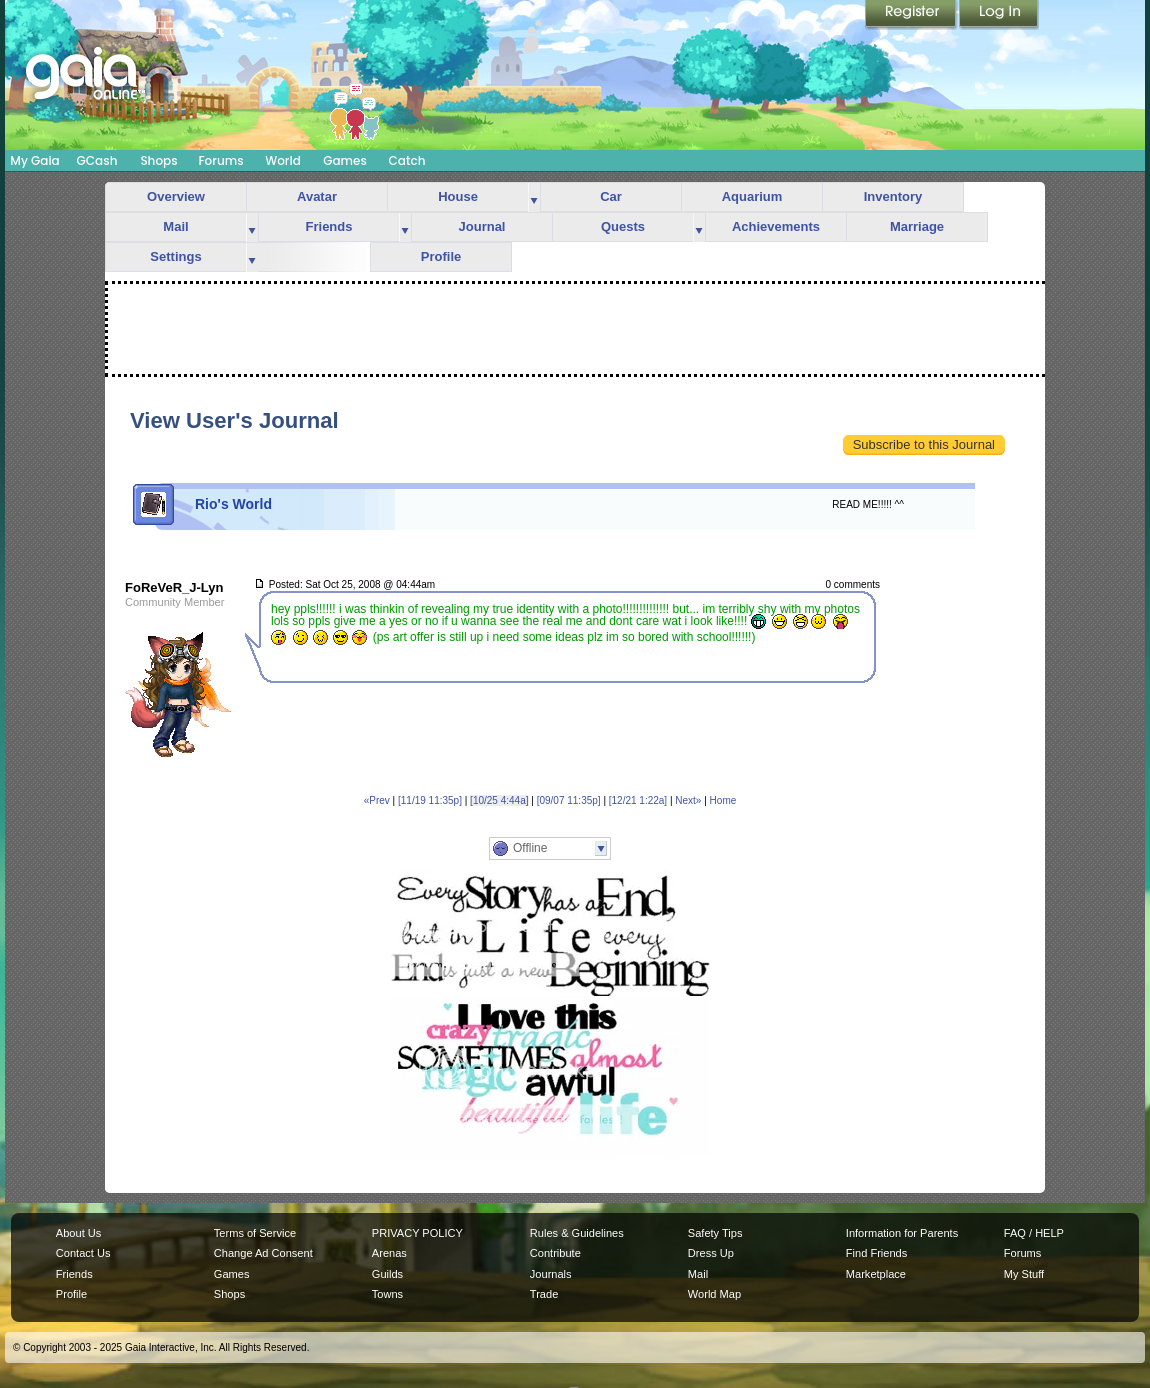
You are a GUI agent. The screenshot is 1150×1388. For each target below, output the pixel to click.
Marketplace (876, 1274)
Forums (220, 160)
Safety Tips (715, 1233)
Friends (329, 226)
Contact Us (83, 1253)
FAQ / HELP (1034, 1233)
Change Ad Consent (263, 1253)
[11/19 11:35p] (430, 800)
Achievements (776, 226)
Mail (175, 226)
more (534, 197)
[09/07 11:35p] (569, 800)
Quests (623, 226)
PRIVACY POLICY (417, 1233)
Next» (688, 800)
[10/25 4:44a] (499, 800)
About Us (78, 1233)
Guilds (387, 1274)
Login (999, 15)
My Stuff (1024, 1274)
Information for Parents (902, 1233)
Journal (482, 226)
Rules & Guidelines (577, 1233)
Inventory (893, 196)
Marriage (917, 226)
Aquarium (752, 196)
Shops (158, 160)
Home (723, 800)
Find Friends (876, 1253)
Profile (441, 256)
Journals (551, 1274)
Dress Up (711, 1253)
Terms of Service (255, 1233)
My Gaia (34, 160)
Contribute (555, 1253)
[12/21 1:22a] (638, 800)
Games (345, 160)
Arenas (389, 1253)
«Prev (377, 800)
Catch (407, 160)
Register (912, 15)
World (283, 160)
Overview (176, 196)
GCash (97, 160)
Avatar (317, 196)
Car (611, 196)
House (458, 196)
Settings (175, 256)
